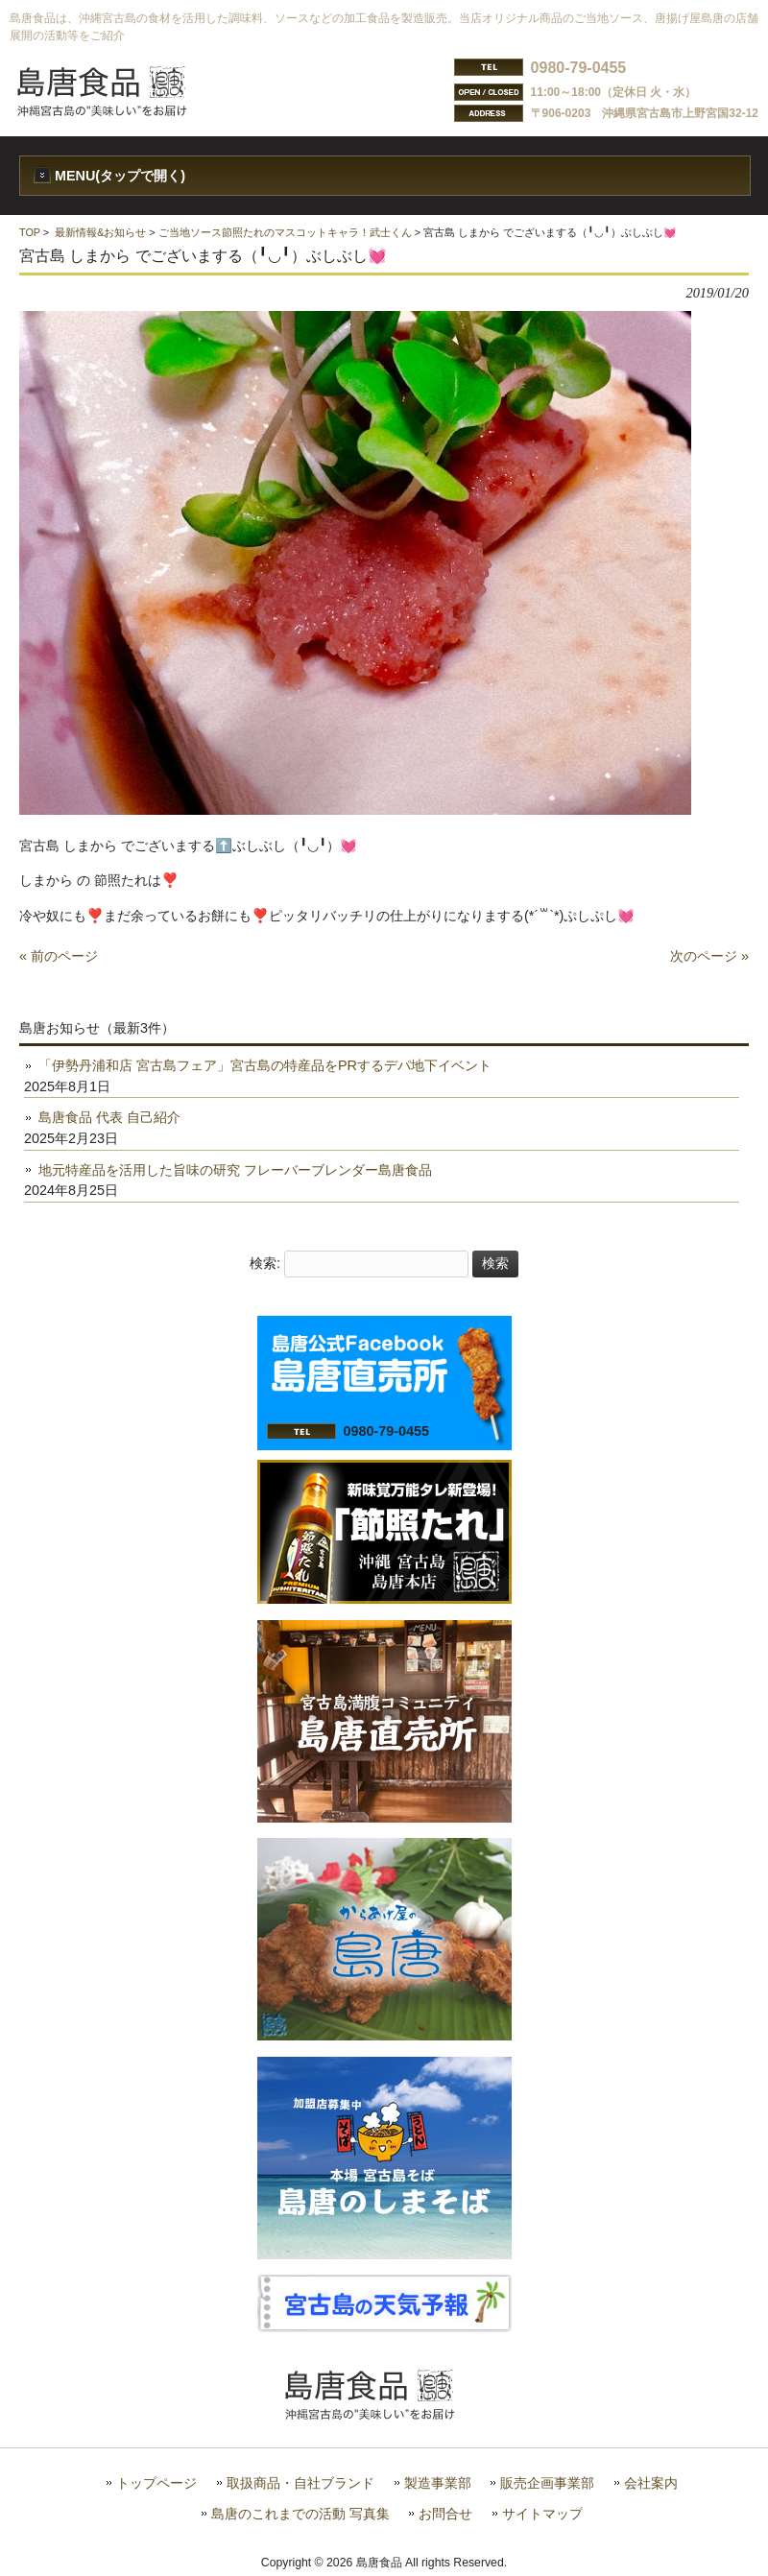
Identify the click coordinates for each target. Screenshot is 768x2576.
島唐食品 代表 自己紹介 (109, 1117)
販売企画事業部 (547, 2483)
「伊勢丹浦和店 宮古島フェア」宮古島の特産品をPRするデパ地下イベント (265, 1065)
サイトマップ (542, 2514)
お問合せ (445, 2514)
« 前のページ (58, 956)
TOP (29, 232)
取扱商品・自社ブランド (300, 2483)
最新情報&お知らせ (100, 232)
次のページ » (709, 956)
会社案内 (651, 2483)
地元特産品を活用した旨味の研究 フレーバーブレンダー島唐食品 (235, 1170)
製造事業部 (437, 2483)
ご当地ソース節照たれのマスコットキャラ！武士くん (285, 232)
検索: (265, 1263)
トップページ (156, 2483)
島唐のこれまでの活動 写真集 (300, 2514)
